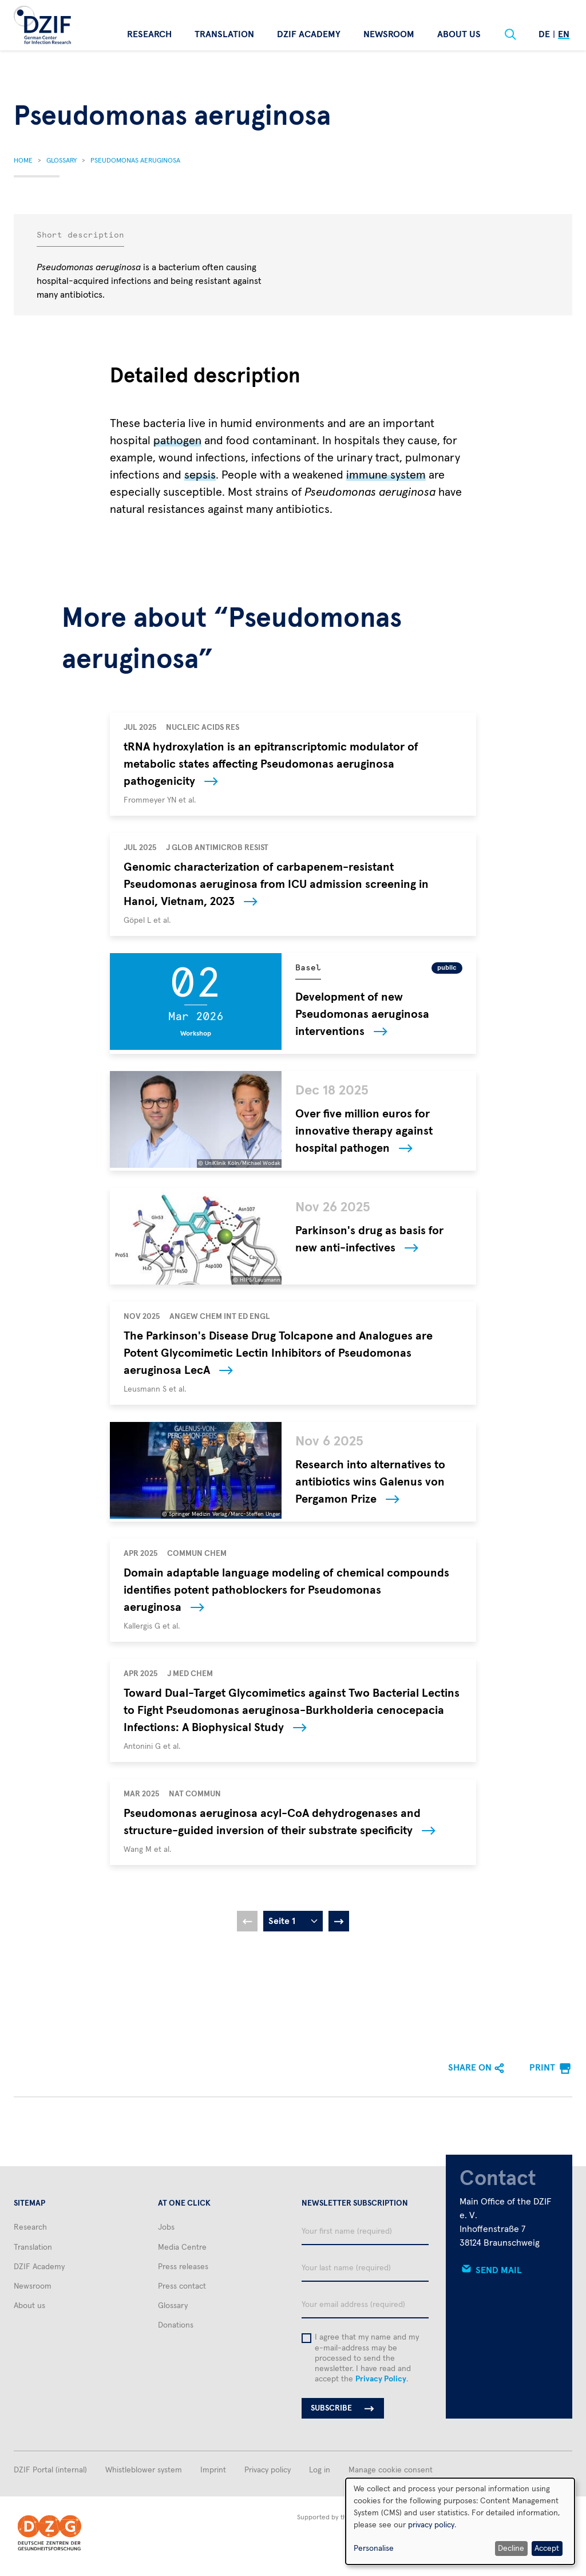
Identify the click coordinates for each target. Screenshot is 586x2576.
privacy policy (431, 2525)
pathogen (177, 441)
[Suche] (510, 34)
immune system (386, 475)
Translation (224, 34)
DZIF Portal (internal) (50, 2470)
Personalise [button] (374, 2549)
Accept (546, 2549)
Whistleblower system (143, 2470)
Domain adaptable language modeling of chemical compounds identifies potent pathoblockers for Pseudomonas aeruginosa (286, 1590)
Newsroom (388, 34)
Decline (511, 2549)
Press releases (183, 2267)
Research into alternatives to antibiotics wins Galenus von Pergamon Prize (370, 1482)
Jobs (166, 2227)
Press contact (182, 2286)
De (544, 34)
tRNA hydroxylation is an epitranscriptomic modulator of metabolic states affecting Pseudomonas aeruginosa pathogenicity (271, 764)
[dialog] (460, 2521)
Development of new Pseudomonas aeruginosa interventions (362, 1014)
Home (23, 160)
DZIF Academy (308, 34)
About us (459, 34)
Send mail (499, 2270)
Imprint (213, 2470)
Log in (319, 2470)
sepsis (200, 475)
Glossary (61, 160)
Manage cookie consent (391, 2470)
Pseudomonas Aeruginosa (135, 160)
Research (149, 34)
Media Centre (182, 2247)
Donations (175, 2325)
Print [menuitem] (542, 2067)
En (563, 34)
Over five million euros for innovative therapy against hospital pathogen (364, 1131)
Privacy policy (267, 2470)
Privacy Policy (380, 2379)
